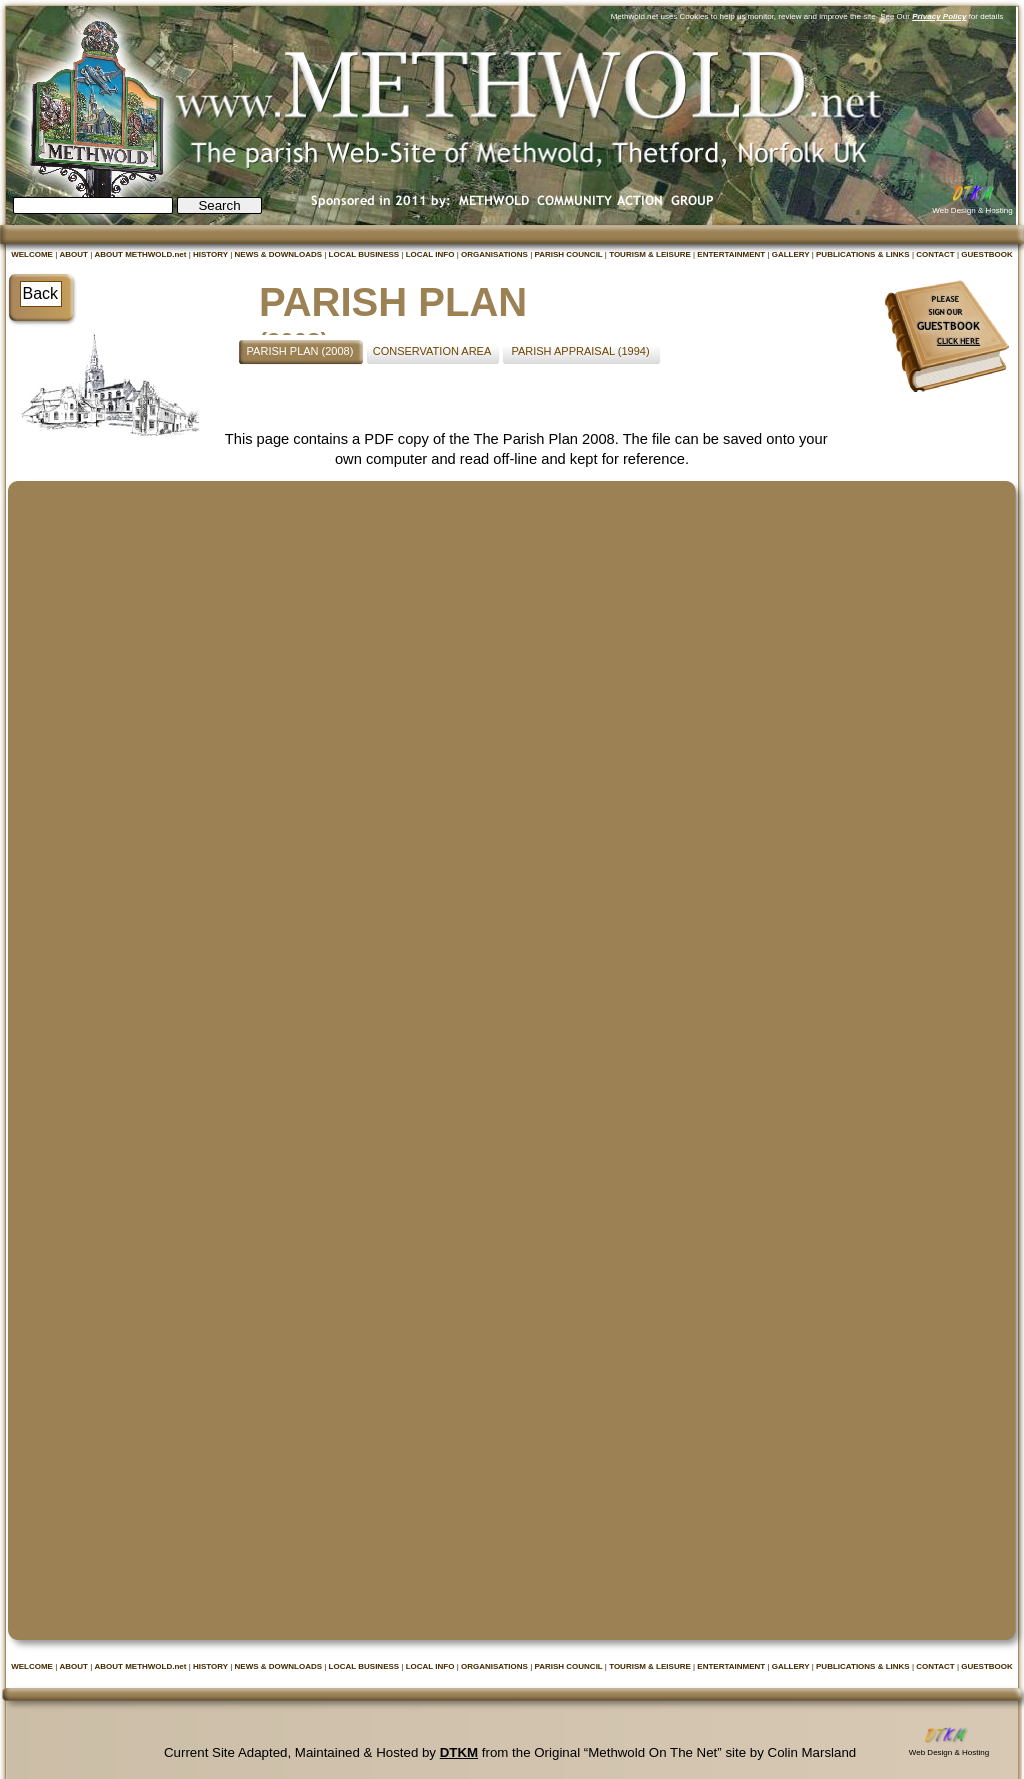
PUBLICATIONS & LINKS (864, 254)
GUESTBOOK (987, 254)
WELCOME (33, 254)
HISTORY (211, 254)
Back (41, 293)
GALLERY (792, 254)
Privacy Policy (939, 16)
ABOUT (74, 254)
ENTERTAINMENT (732, 254)
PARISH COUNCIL (569, 254)
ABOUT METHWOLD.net (141, 254)
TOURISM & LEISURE (651, 254)
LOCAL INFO (431, 254)
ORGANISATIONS (495, 254)
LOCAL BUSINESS (365, 254)
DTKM (459, 1752)
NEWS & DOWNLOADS (280, 254)
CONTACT (936, 254)
